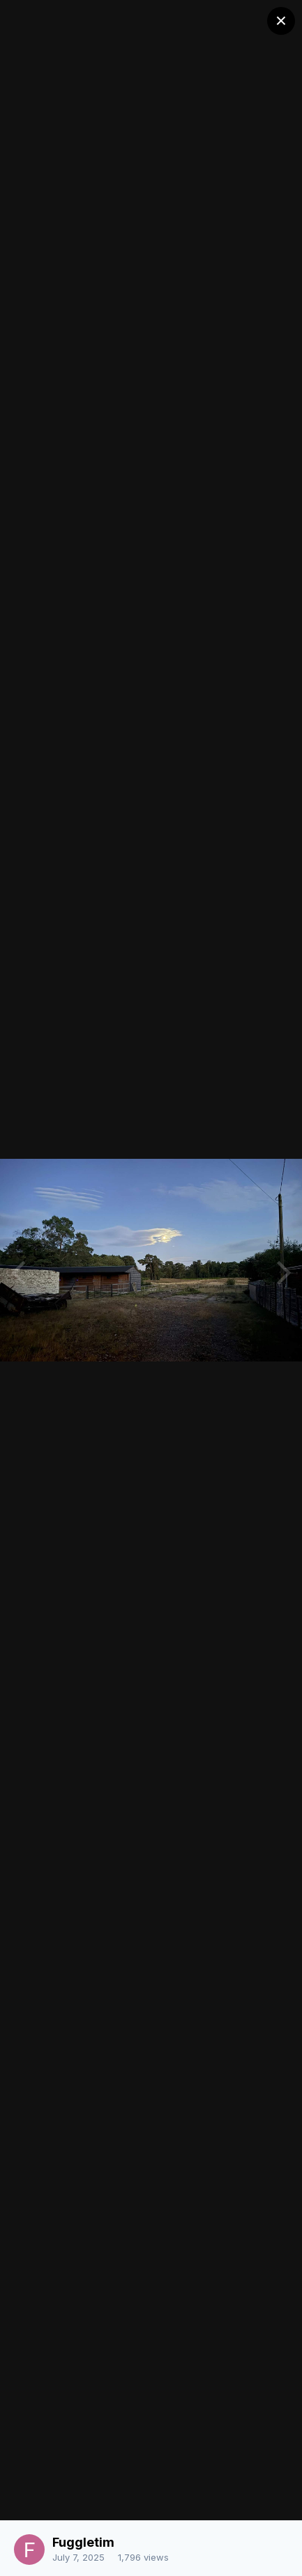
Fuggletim (83, 2542)
